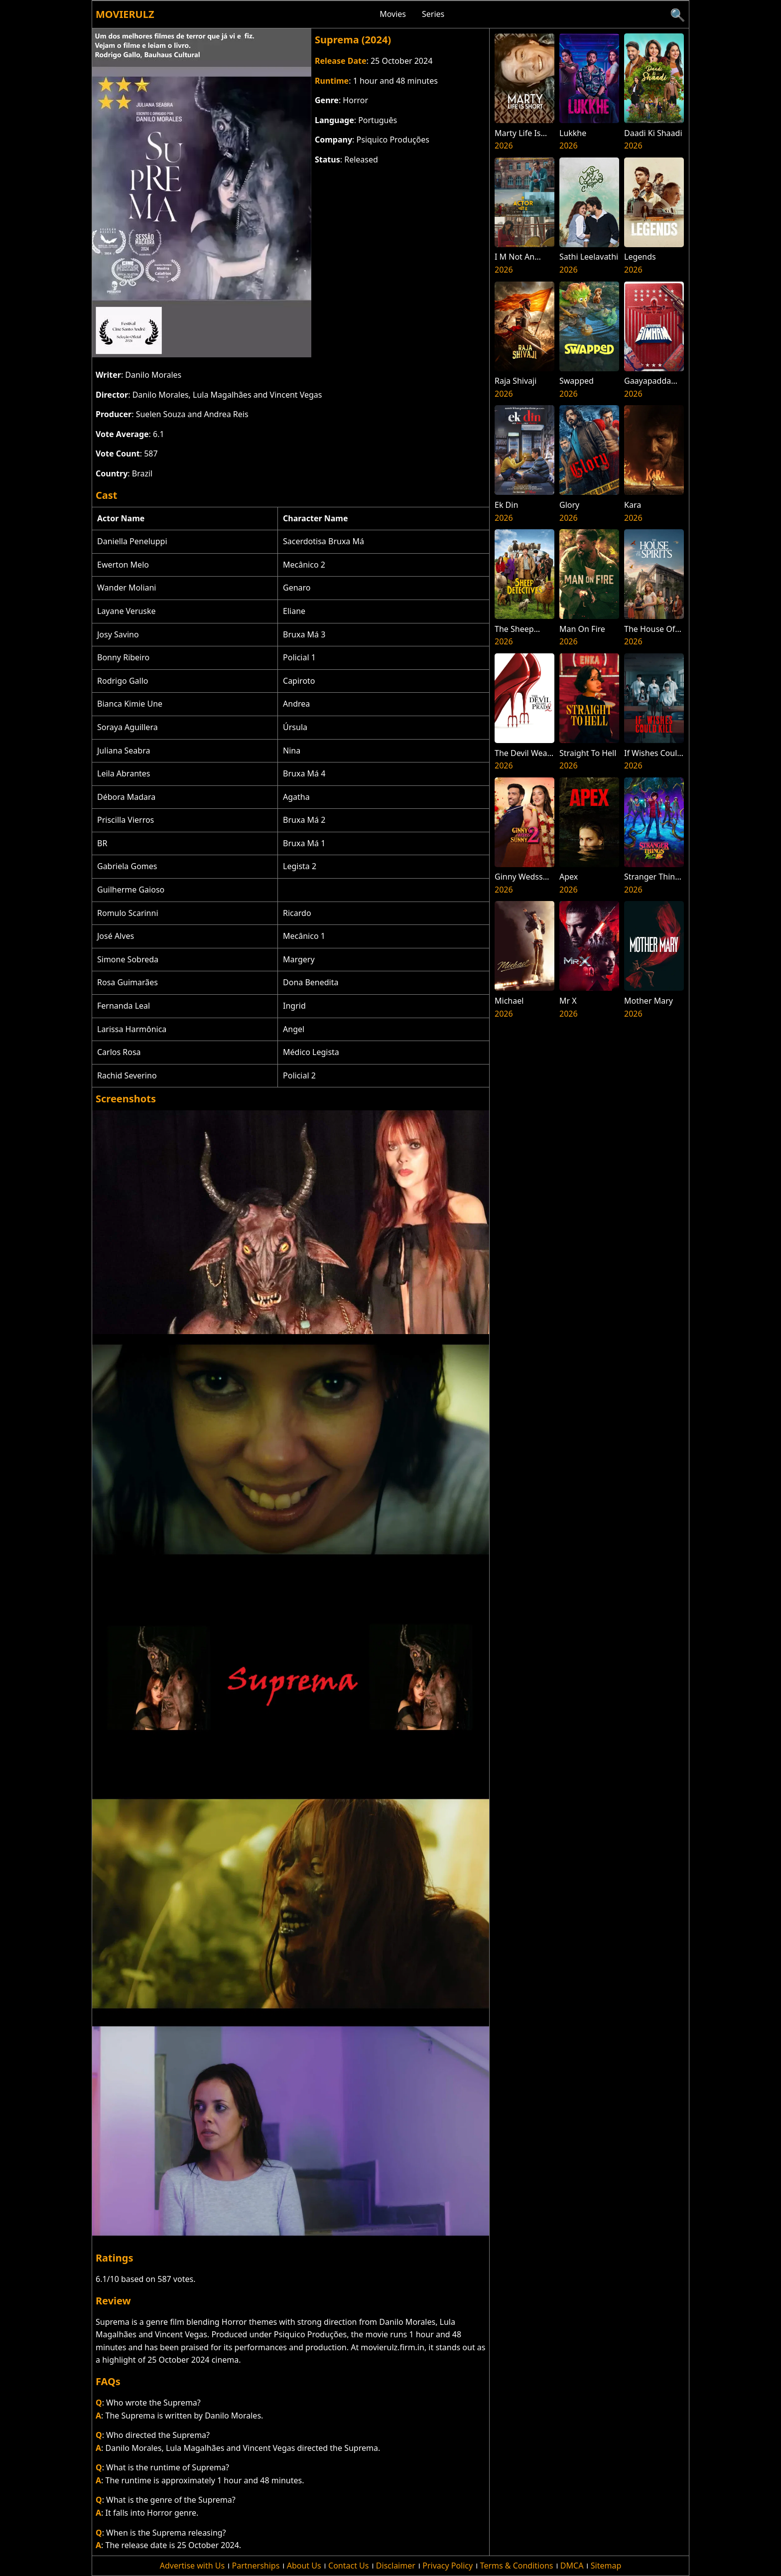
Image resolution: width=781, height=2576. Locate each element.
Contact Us (348, 2565)
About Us (304, 2565)
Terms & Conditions (516, 2565)
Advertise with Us (192, 2565)
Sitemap (606, 2565)
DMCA (572, 2565)
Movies (393, 13)
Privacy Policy (447, 2565)
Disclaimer (395, 2565)
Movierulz (125, 14)
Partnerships (256, 2565)
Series (433, 13)
